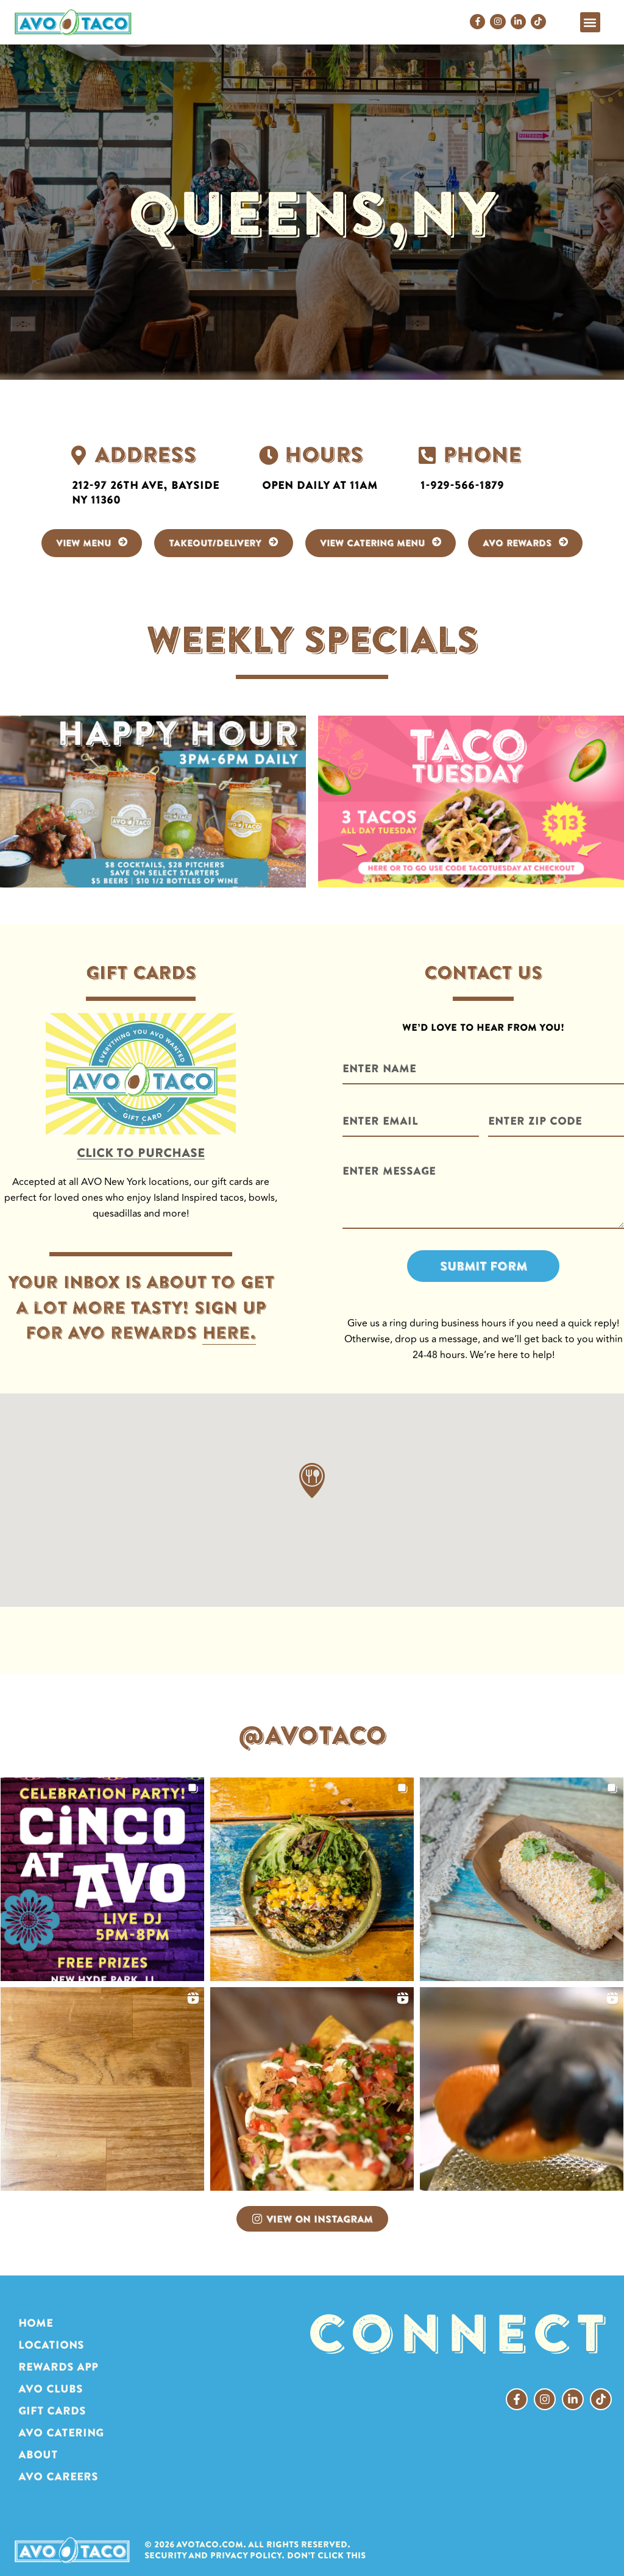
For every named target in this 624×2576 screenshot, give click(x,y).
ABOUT (38, 2454)
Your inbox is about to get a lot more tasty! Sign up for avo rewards (140, 1319)
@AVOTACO (312, 1735)
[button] (590, 22)
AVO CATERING (61, 2432)
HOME (35, 2322)
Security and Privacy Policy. (214, 2556)
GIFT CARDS (52, 2410)
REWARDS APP (58, 2366)
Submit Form (483, 1266)
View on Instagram (312, 2219)
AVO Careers (58, 2476)
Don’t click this (326, 2556)
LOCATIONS (51, 2344)
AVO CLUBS (50, 2388)
